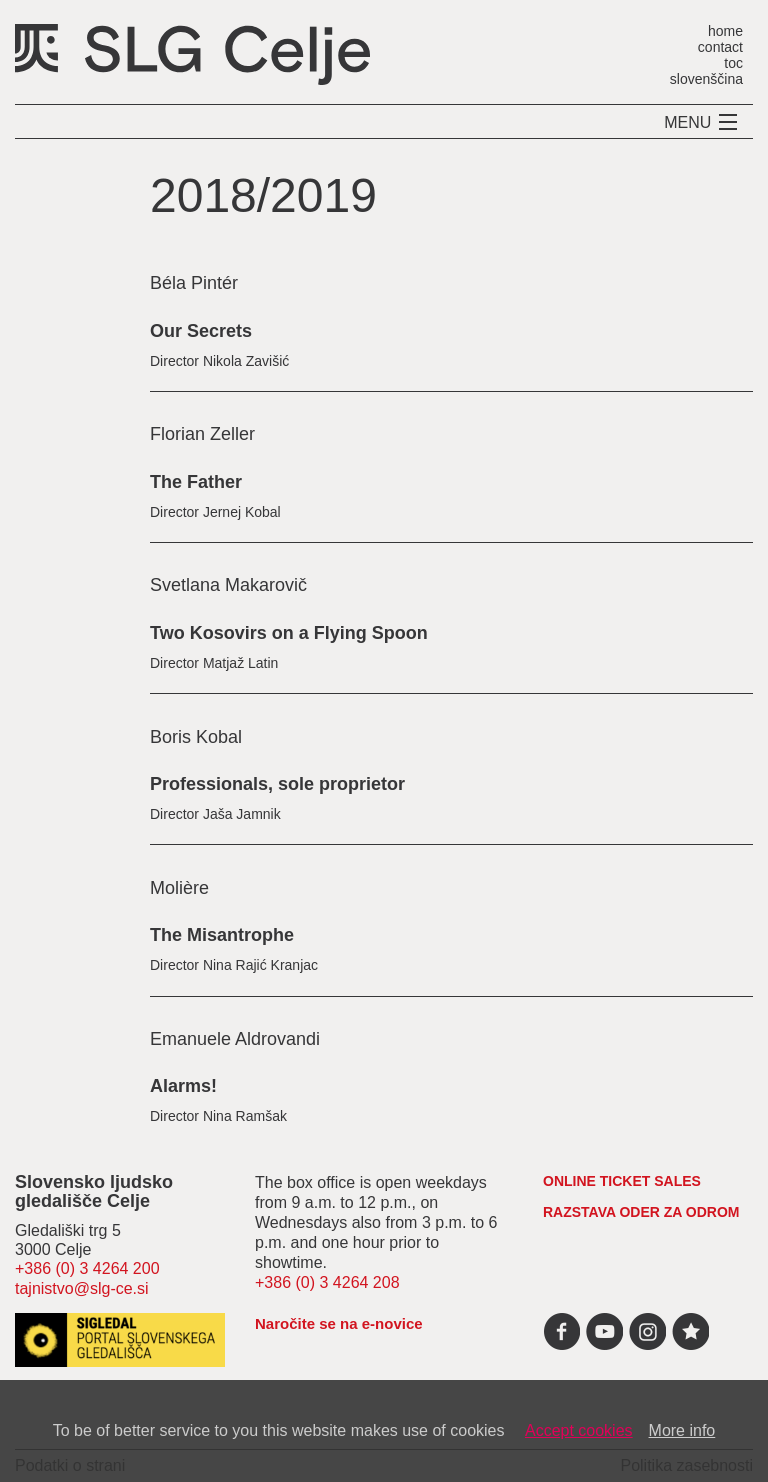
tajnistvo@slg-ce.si (82, 1288)
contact (720, 46)
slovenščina (706, 78)
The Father (196, 482)
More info (682, 1430)
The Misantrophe (222, 935)
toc (733, 62)
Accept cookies (579, 1430)
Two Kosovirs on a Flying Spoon (289, 633)
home (725, 30)
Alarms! (183, 1086)
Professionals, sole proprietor (277, 784)
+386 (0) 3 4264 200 (87, 1268)
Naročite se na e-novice (339, 1323)
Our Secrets (201, 331)
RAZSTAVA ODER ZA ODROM (641, 1212)
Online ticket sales (622, 1181)
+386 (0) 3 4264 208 (327, 1282)
